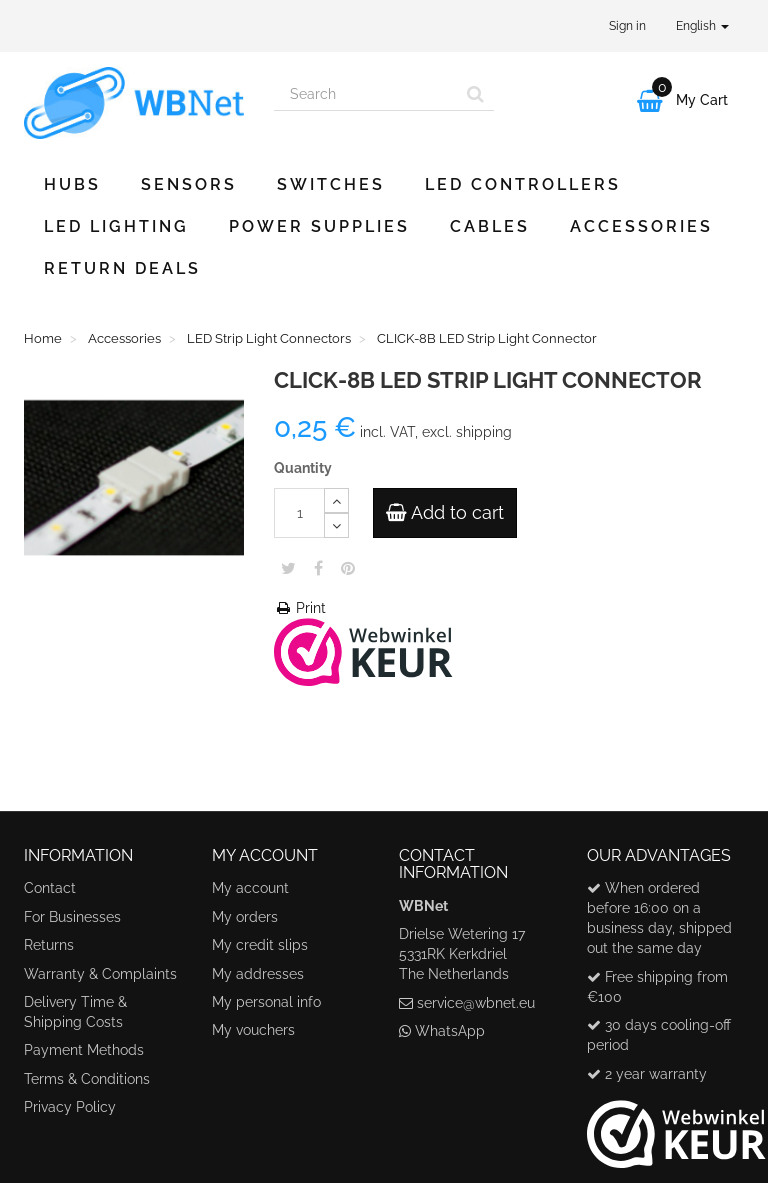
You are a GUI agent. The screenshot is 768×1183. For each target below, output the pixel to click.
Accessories (641, 226)
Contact (50, 888)
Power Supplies (319, 226)
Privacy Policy (70, 1107)
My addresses (258, 974)
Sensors (189, 184)
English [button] (702, 26)
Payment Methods (84, 1050)
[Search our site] (366, 94)
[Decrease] (336, 525)
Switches (331, 184)
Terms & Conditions (87, 1079)
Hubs (72, 184)
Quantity (303, 468)
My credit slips (260, 945)
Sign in (627, 26)
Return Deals (122, 268)
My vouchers (253, 1030)
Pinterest (348, 568)
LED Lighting (116, 226)
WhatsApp (450, 1031)
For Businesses (72, 917)
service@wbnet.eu (476, 1003)
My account (250, 888)
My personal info (266, 1002)
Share (318, 568)
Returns (49, 945)
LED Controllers (523, 184)
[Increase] (336, 500)
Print (300, 608)
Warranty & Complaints (100, 974)
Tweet (288, 568)
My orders (245, 917)
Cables (490, 226)
